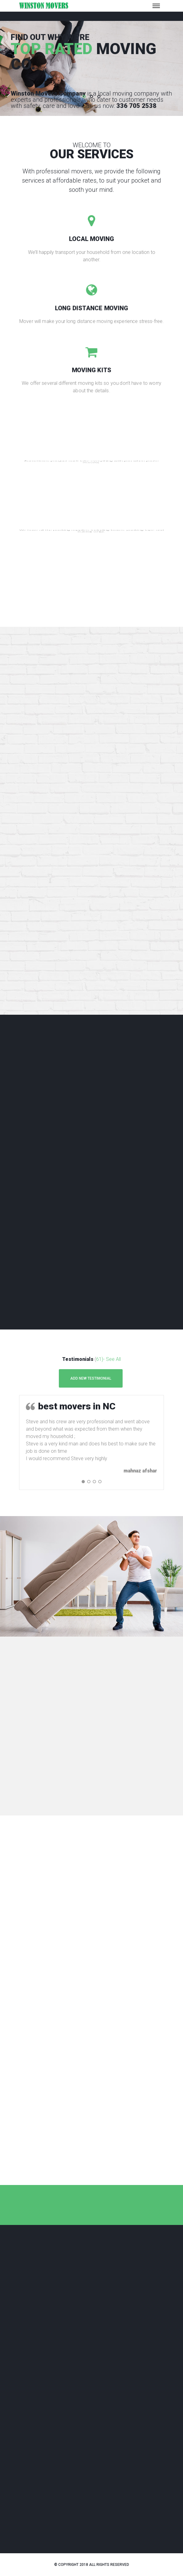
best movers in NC (77, 1406)
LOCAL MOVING (91, 238)
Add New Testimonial (90, 1378)
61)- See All (108, 1359)
